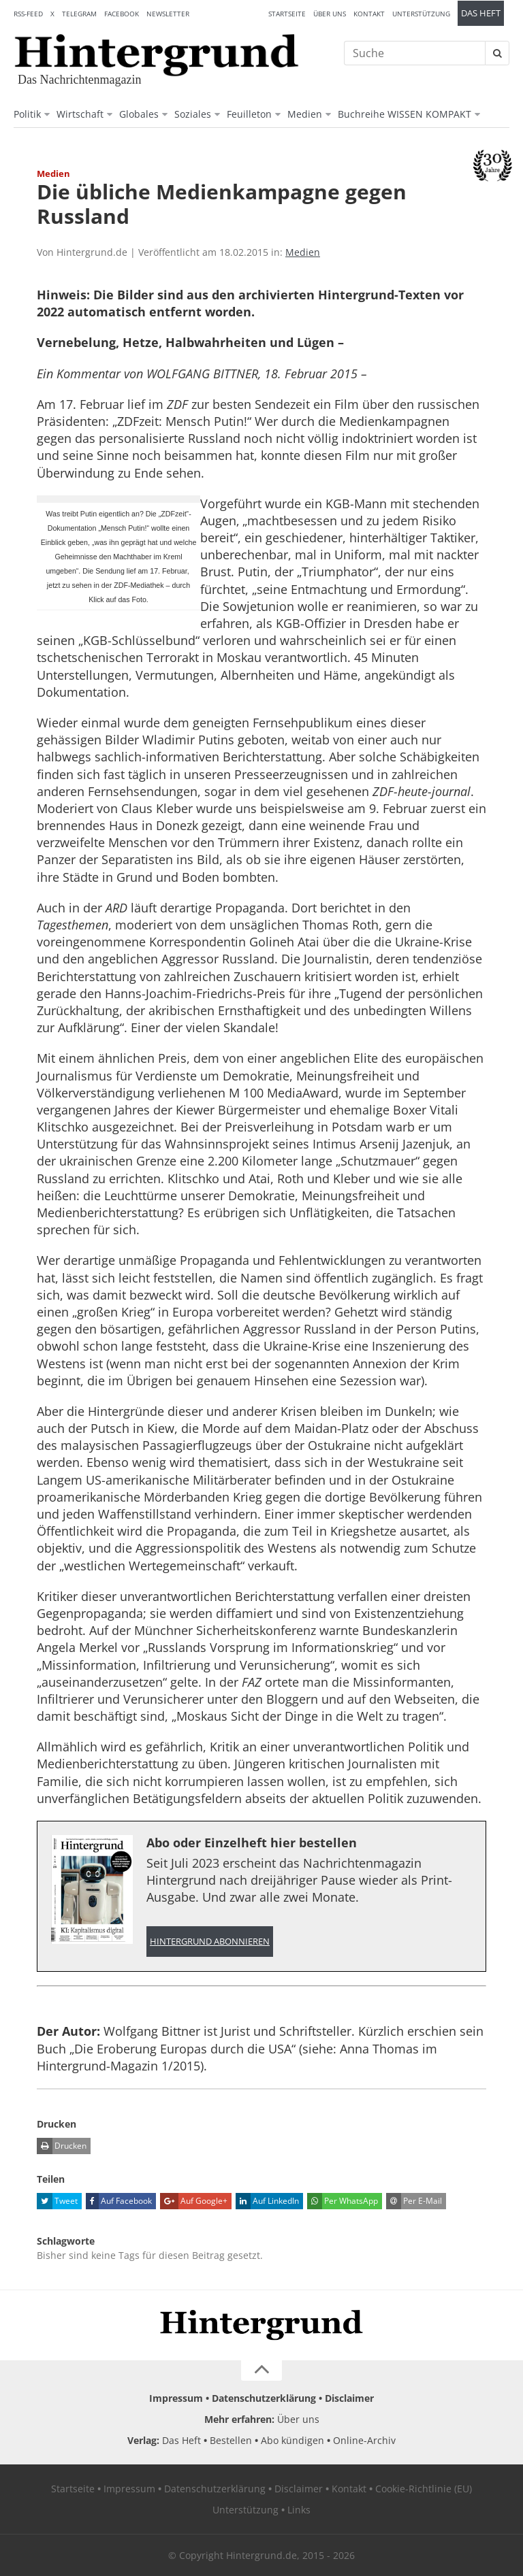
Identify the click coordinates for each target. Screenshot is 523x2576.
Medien (304, 114)
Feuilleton (249, 114)
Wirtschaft (80, 114)
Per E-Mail (414, 2201)
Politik (27, 114)
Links (299, 2509)
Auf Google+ (193, 2201)
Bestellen (231, 2440)
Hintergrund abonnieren (210, 1941)
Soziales (192, 114)
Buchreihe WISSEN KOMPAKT (404, 114)
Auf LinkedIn (267, 2201)
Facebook (121, 13)
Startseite (287, 13)
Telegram (79, 13)
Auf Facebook (119, 2201)
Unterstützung (421, 13)
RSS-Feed (28, 13)
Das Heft (481, 13)
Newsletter (167, 13)
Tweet (57, 2201)
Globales (139, 114)
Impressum (176, 2398)
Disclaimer (349, 2398)
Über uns (329, 13)
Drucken (61, 2146)
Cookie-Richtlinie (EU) (423, 2488)
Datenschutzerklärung (264, 2398)
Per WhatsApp (342, 2201)
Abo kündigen (292, 2440)
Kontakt (369, 13)
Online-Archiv (364, 2440)
